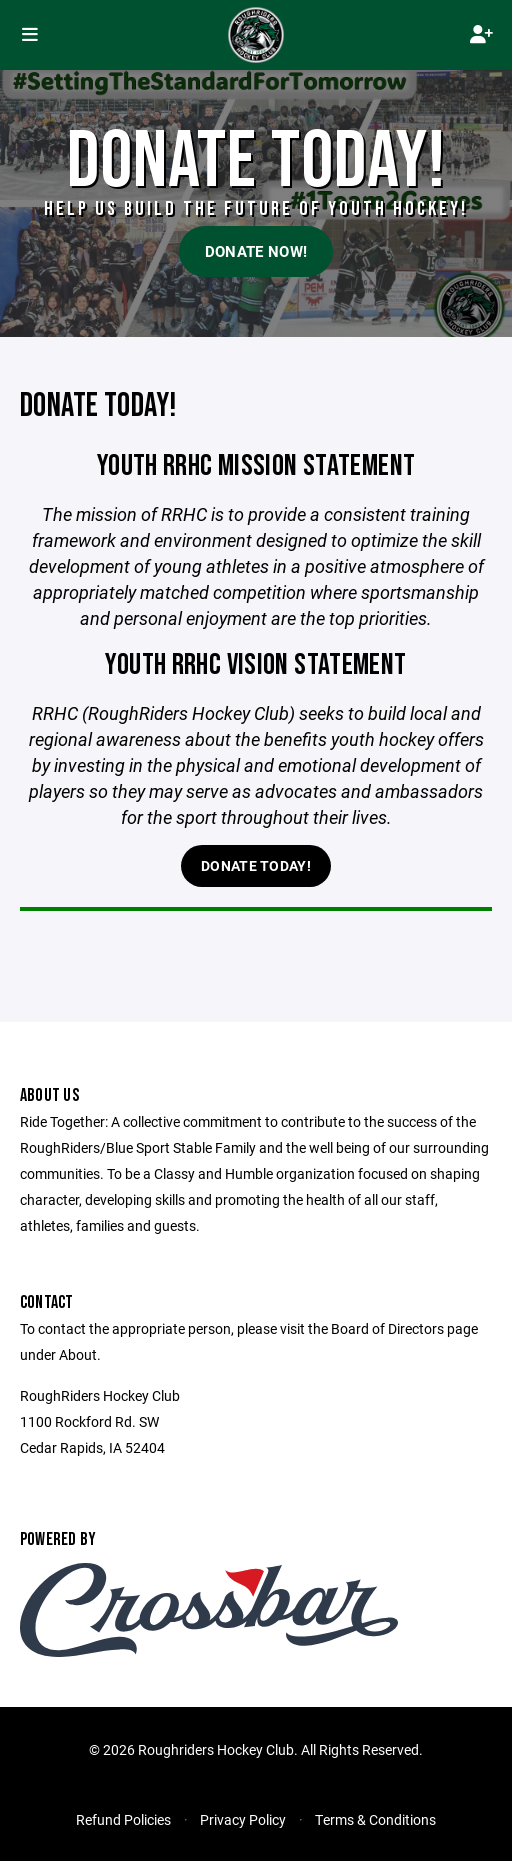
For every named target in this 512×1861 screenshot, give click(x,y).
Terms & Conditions (375, 1819)
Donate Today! (256, 865)
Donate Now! (256, 251)
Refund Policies (123, 1819)
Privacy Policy (243, 1819)
